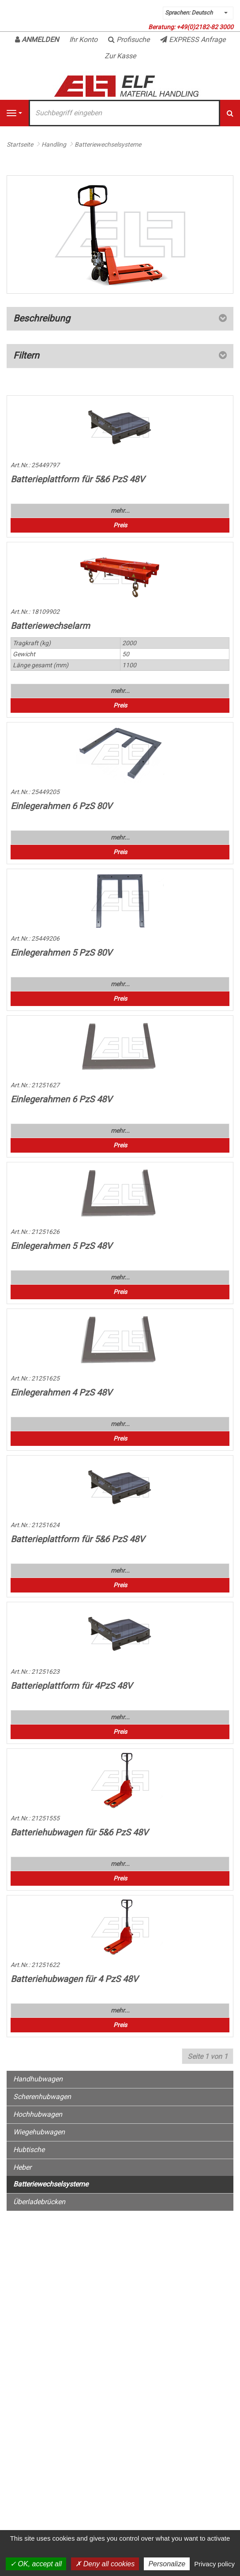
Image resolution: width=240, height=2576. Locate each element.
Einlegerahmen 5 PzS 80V (61, 952)
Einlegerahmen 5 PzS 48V (61, 1246)
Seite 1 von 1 (208, 2056)
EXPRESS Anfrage (192, 39)
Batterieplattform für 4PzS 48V (71, 1685)
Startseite (20, 144)
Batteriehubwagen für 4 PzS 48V (74, 1979)
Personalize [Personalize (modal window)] (166, 2564)
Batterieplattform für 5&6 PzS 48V (78, 479)
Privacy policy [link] (214, 2564)
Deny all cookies (105, 2564)
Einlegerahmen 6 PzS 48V (61, 1099)
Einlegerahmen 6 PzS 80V (61, 806)
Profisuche (129, 39)
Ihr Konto (83, 39)
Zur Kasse (120, 56)
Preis (120, 525)
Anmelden (37, 39)
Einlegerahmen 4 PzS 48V (61, 1392)
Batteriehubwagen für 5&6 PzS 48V (79, 1832)
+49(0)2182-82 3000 (204, 26)
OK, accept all (36, 2564)
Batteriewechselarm (50, 625)
